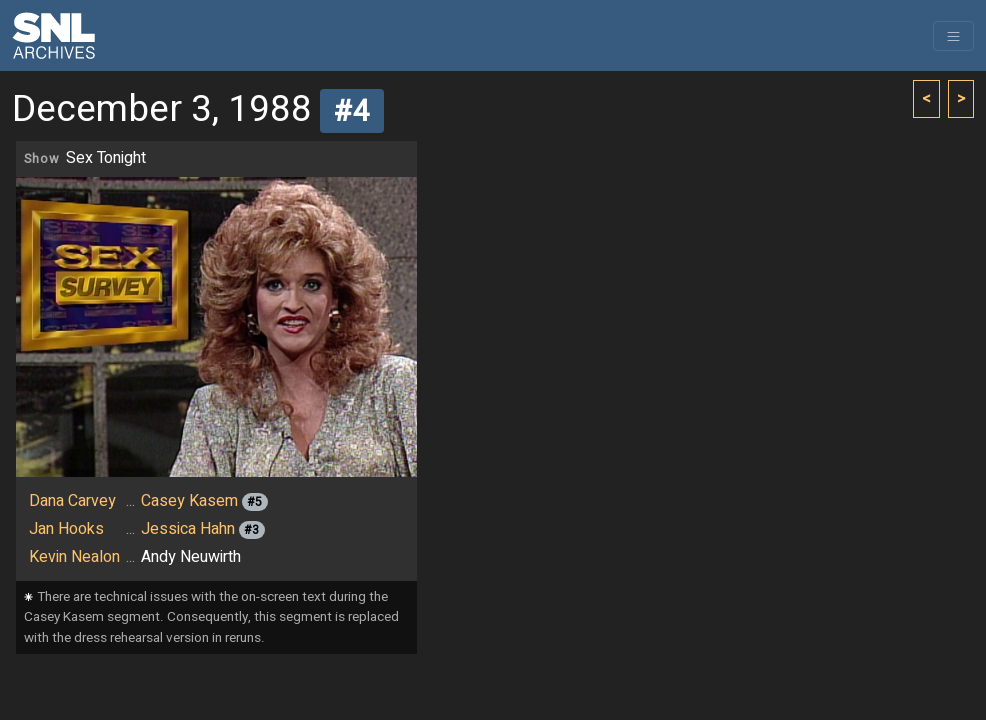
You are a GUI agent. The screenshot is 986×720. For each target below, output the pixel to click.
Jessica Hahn (188, 529)
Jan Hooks (66, 529)
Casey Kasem (189, 501)
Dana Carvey (72, 501)
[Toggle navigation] (953, 36)
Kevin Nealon (74, 557)
